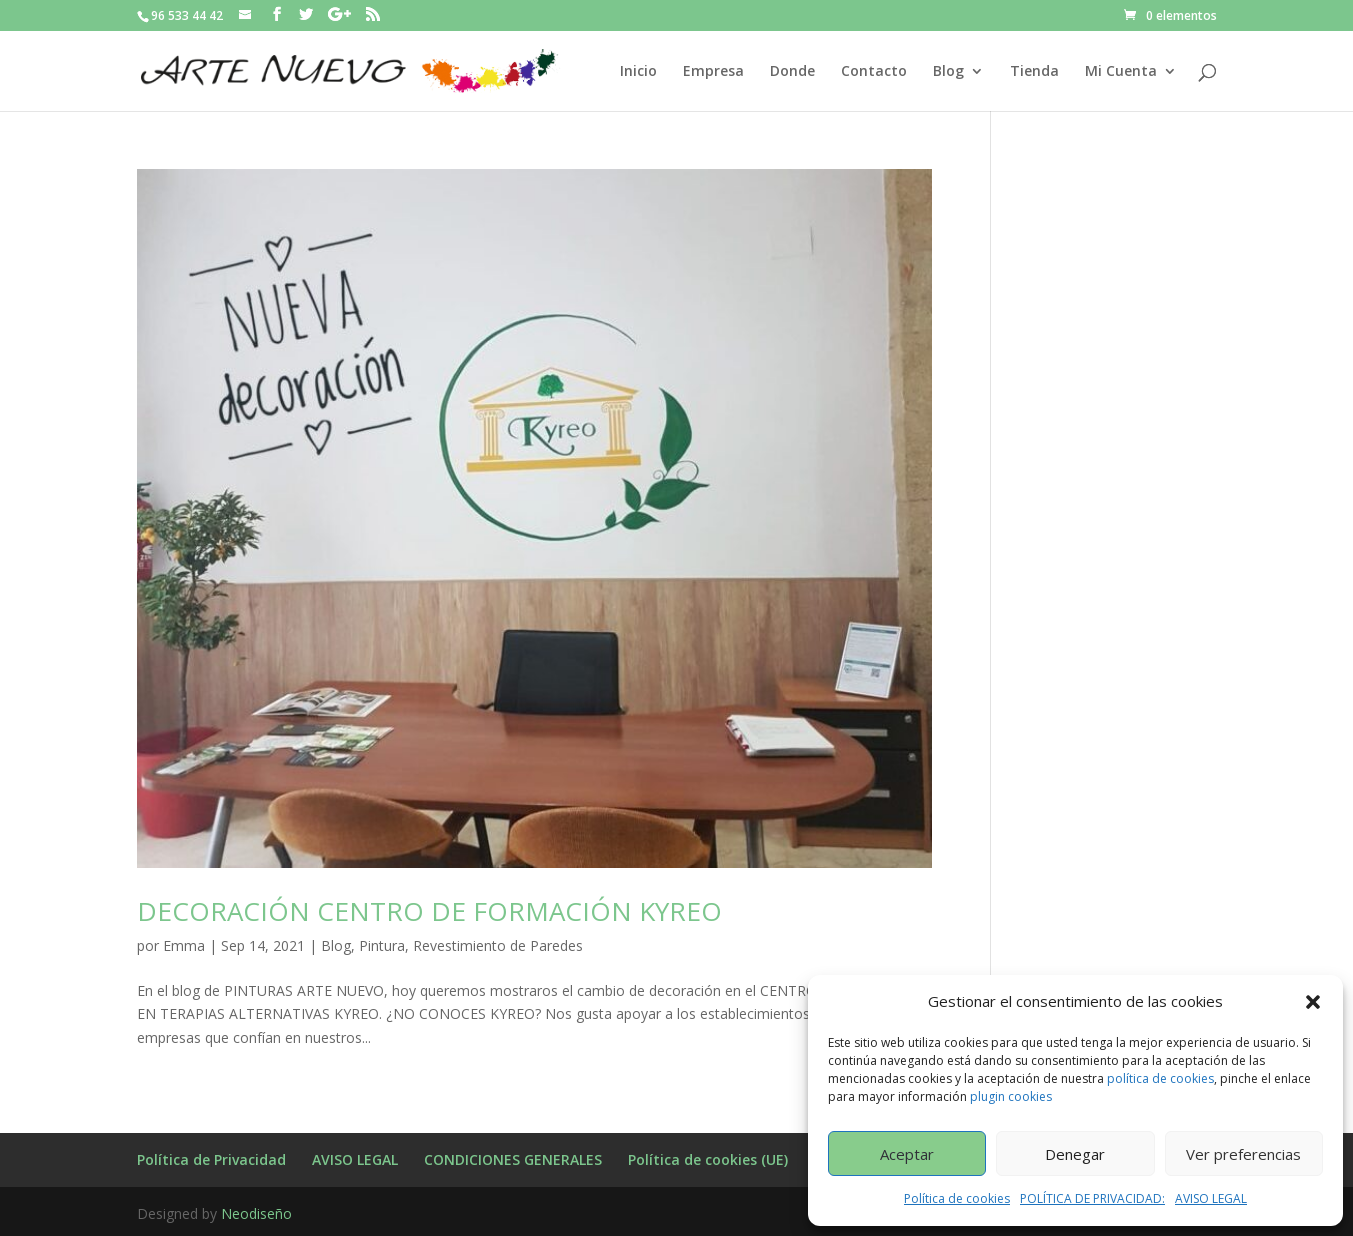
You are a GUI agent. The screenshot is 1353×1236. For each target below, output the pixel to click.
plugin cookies (1011, 1096)
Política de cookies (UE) (708, 1159)
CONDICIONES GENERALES (513, 1159)
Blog (948, 72)
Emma (184, 945)
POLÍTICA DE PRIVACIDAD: (1092, 1198)
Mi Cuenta (1121, 72)
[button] (1313, 1002)
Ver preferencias (1243, 1154)
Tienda (1034, 72)
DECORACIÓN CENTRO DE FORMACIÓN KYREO (429, 911)
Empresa (713, 72)
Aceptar (907, 1154)
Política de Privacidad (211, 1159)
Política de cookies (957, 1198)
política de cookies (1160, 1078)
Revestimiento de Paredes (498, 945)
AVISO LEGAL (1211, 1198)
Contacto (874, 72)
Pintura (382, 945)
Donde (792, 72)
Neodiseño (256, 1213)
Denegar (1075, 1154)
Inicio (638, 72)
